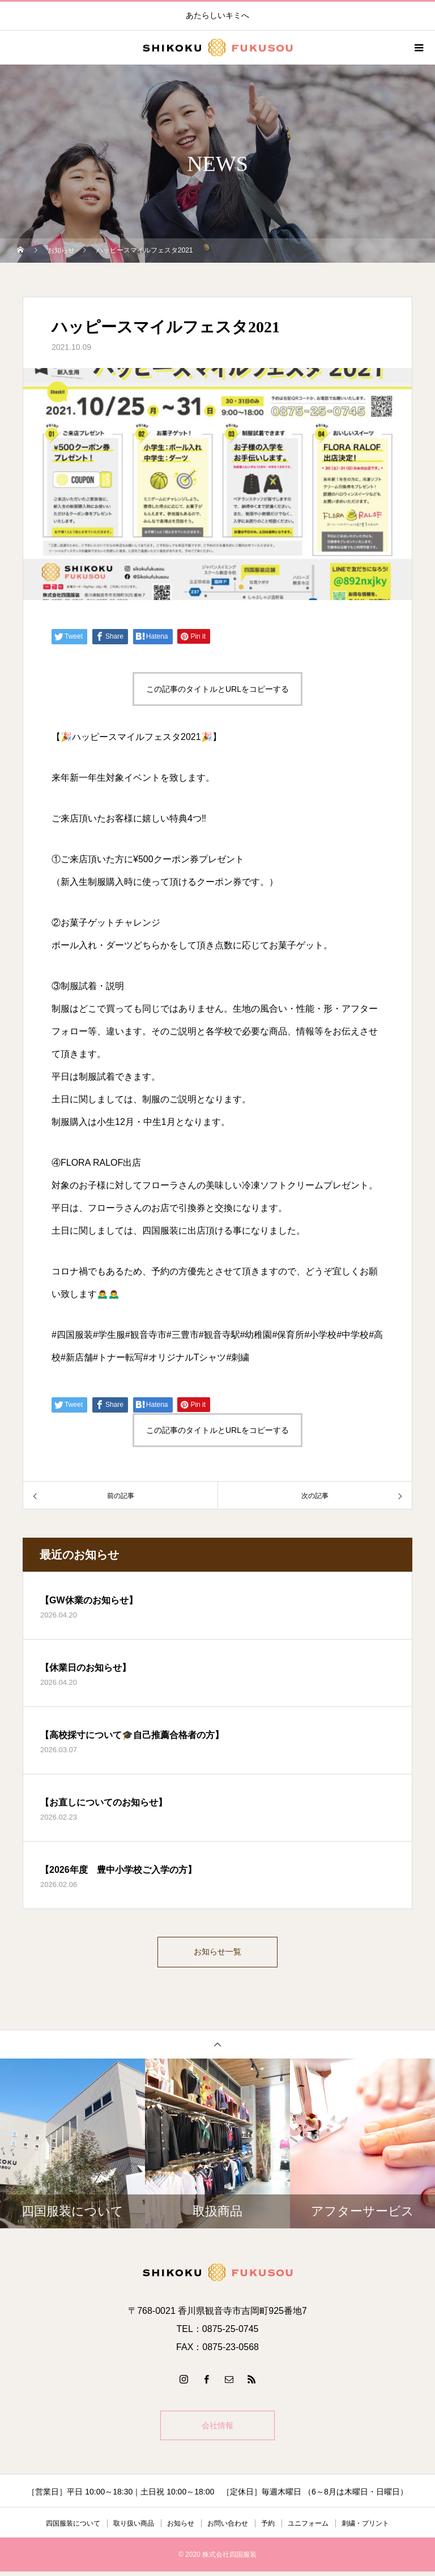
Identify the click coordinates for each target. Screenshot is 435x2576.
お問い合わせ (227, 2528)
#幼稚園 (256, 1335)
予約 (268, 2528)
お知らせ (180, 2528)
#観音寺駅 (219, 1335)
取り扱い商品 (133, 2528)
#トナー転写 (118, 1357)
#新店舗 (77, 1357)
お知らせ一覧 (217, 1954)
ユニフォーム (308, 2528)
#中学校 (352, 1335)
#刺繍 (237, 1357)
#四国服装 (72, 1335)
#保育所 (288, 1335)
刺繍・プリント (365, 2528)
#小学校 (320, 1335)
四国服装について (73, 2528)
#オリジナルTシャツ (185, 1357)
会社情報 (217, 2429)
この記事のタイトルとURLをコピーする (217, 689)
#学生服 (109, 1335)
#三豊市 (183, 1335)
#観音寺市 (146, 1335)
